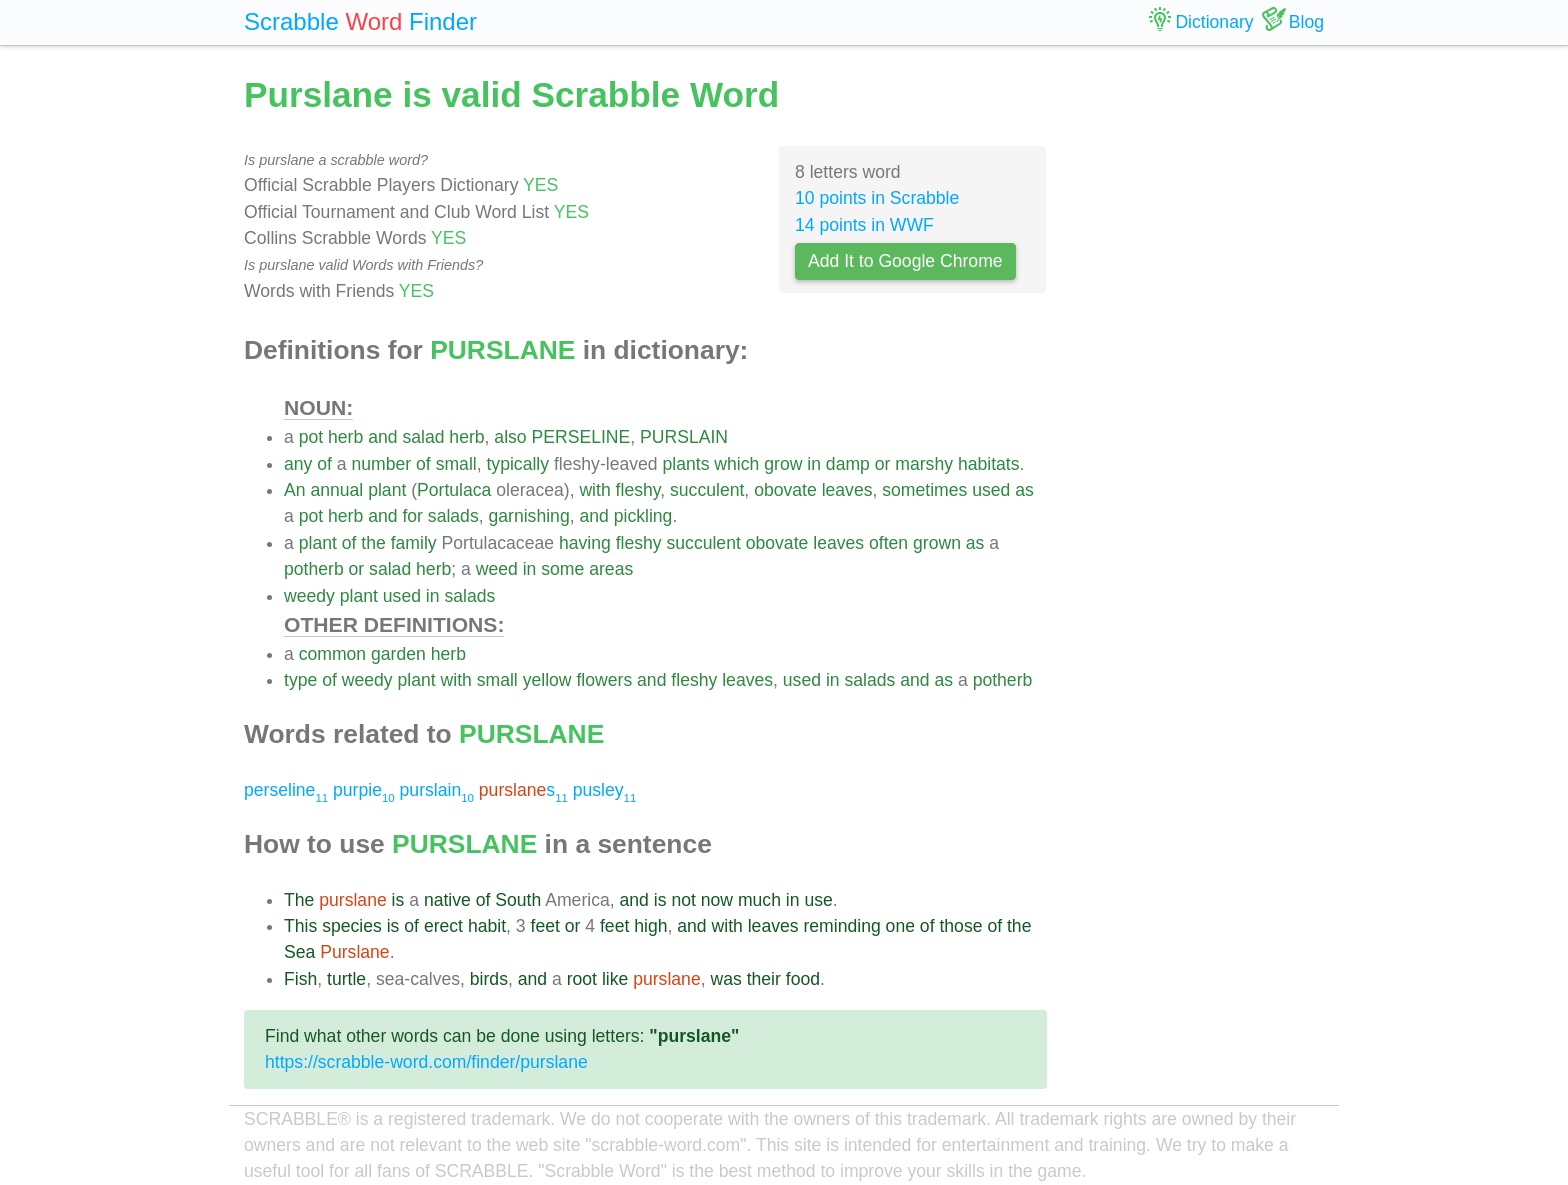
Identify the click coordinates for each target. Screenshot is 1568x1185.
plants (686, 464)
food (803, 979)
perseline (286, 790)
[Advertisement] (1201, 370)
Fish (300, 979)
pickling (643, 516)
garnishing (528, 516)
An (295, 490)
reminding (841, 926)
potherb (314, 569)
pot (311, 437)
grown (937, 543)
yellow (547, 680)
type (300, 680)
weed (497, 569)
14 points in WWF (864, 225)
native (447, 900)
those (960, 926)
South (518, 900)
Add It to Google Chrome (905, 261)
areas (611, 569)
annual (336, 490)
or (883, 464)
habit (487, 926)
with (594, 490)
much (759, 900)
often (888, 543)
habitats (989, 464)
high (650, 926)
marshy (924, 464)
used (991, 490)
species (352, 926)
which (736, 464)
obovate (785, 490)
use (818, 900)
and (382, 437)
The (299, 900)
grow (783, 464)
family (414, 543)
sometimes (924, 490)
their (764, 979)
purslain (437, 790)
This (300, 926)
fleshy (638, 490)
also (510, 437)
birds (489, 979)
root (582, 979)
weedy (309, 596)
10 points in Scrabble (877, 198)
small (456, 464)
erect (443, 926)
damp (848, 464)
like (615, 979)
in (814, 464)
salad (423, 437)
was (725, 979)
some (562, 569)
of (324, 464)
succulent (707, 490)
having (585, 543)
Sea (299, 952)
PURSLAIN (684, 437)
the (373, 543)
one (900, 926)
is (398, 900)
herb (345, 437)
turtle (346, 979)
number (382, 464)
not (683, 900)
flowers (604, 680)
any (298, 464)
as (1024, 490)
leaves (847, 490)
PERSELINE (581, 437)
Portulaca (454, 490)
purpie (364, 790)
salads (453, 516)
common (332, 654)
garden (398, 654)
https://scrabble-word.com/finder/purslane (426, 1062)
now (717, 900)
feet (545, 926)
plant (387, 490)
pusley (605, 790)
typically (517, 464)
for (412, 516)
